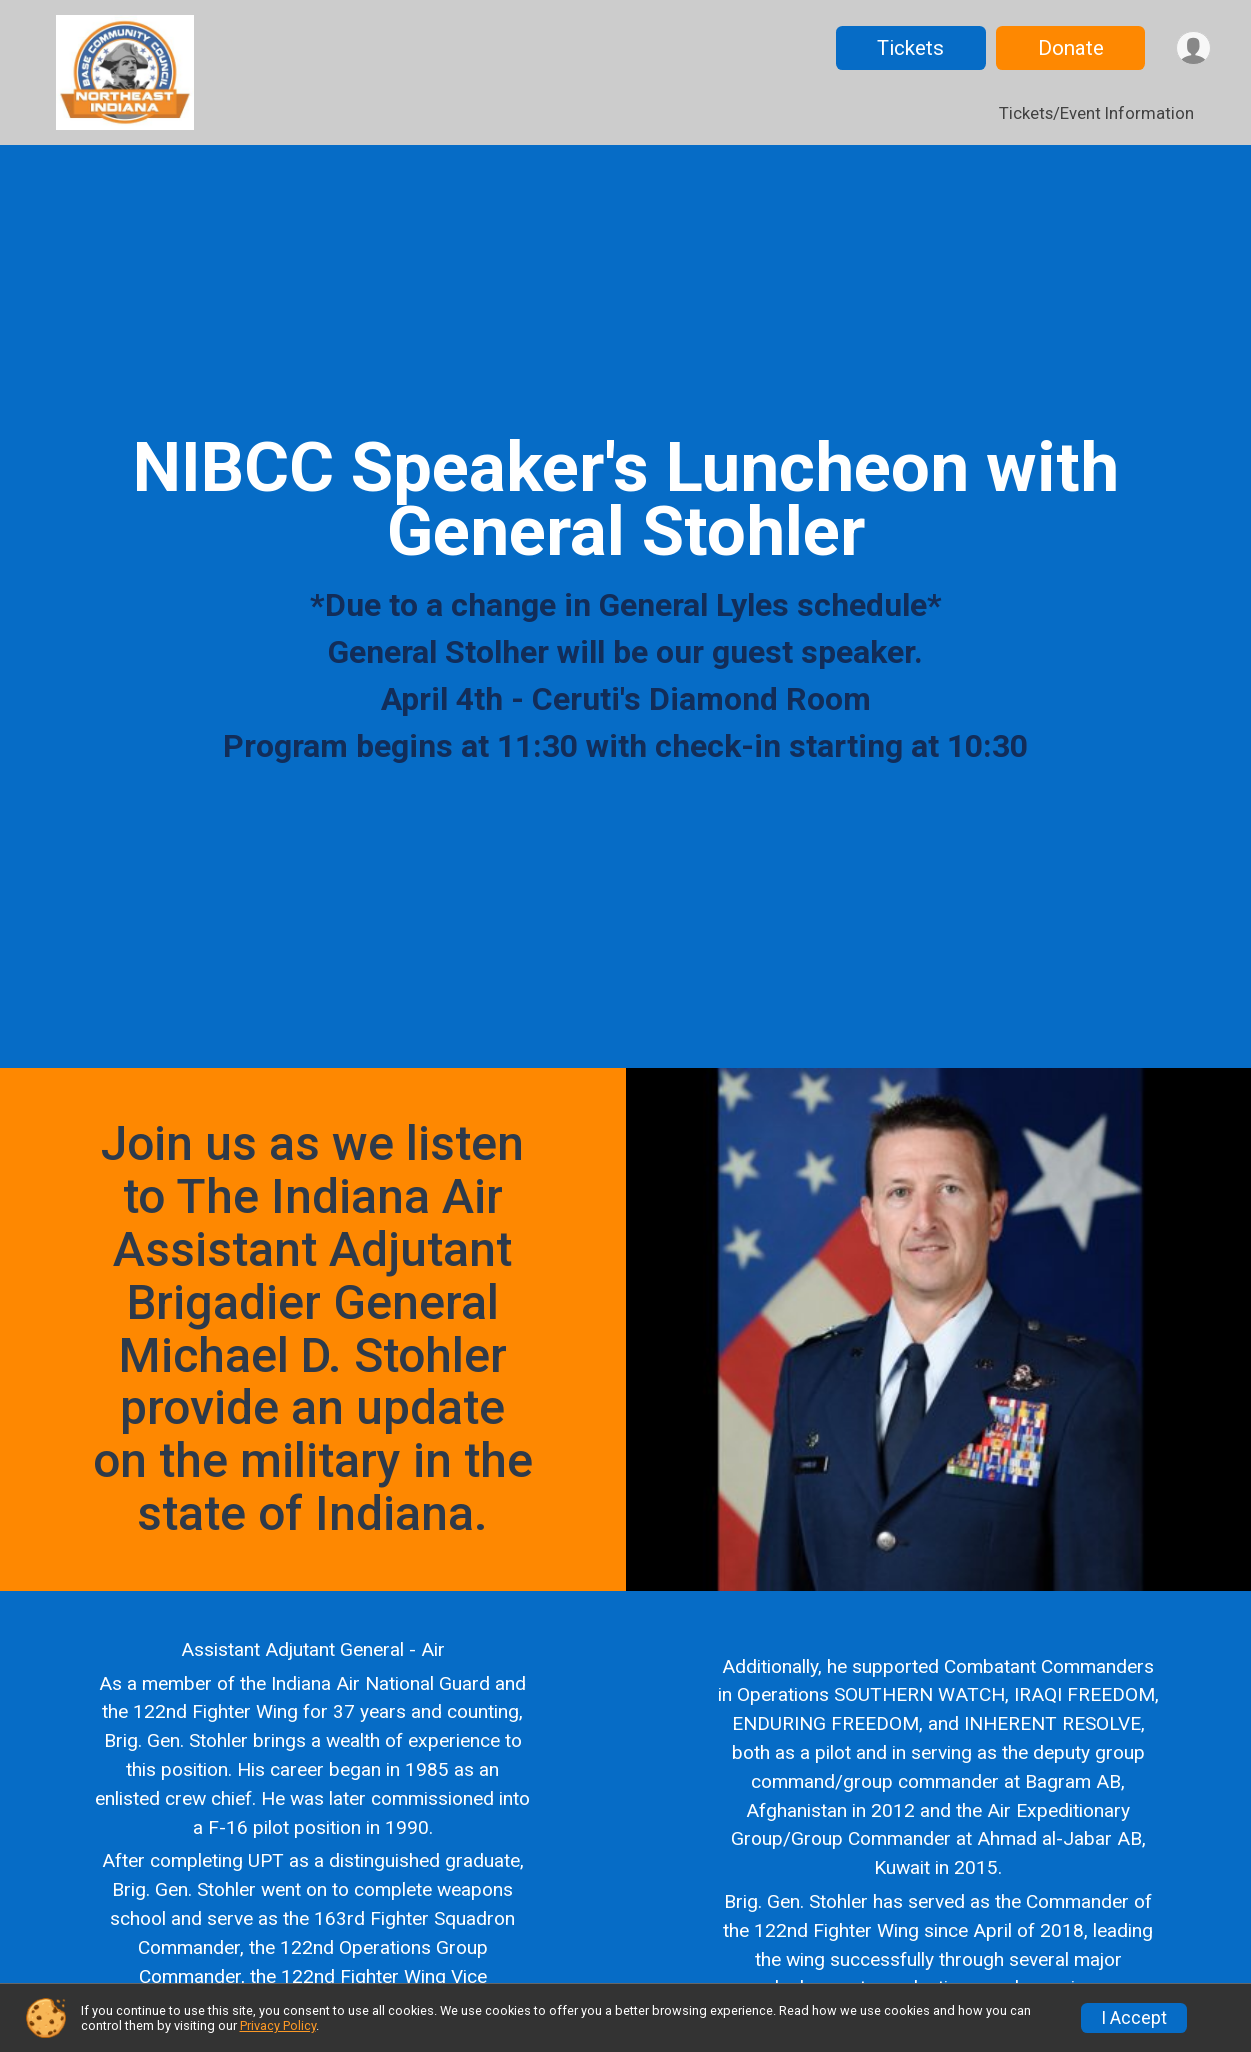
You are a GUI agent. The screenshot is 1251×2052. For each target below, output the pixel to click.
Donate (1069, 48)
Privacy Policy (278, 2025)
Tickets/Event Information (1096, 113)
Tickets (908, 48)
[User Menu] (1192, 48)
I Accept (1134, 2018)
